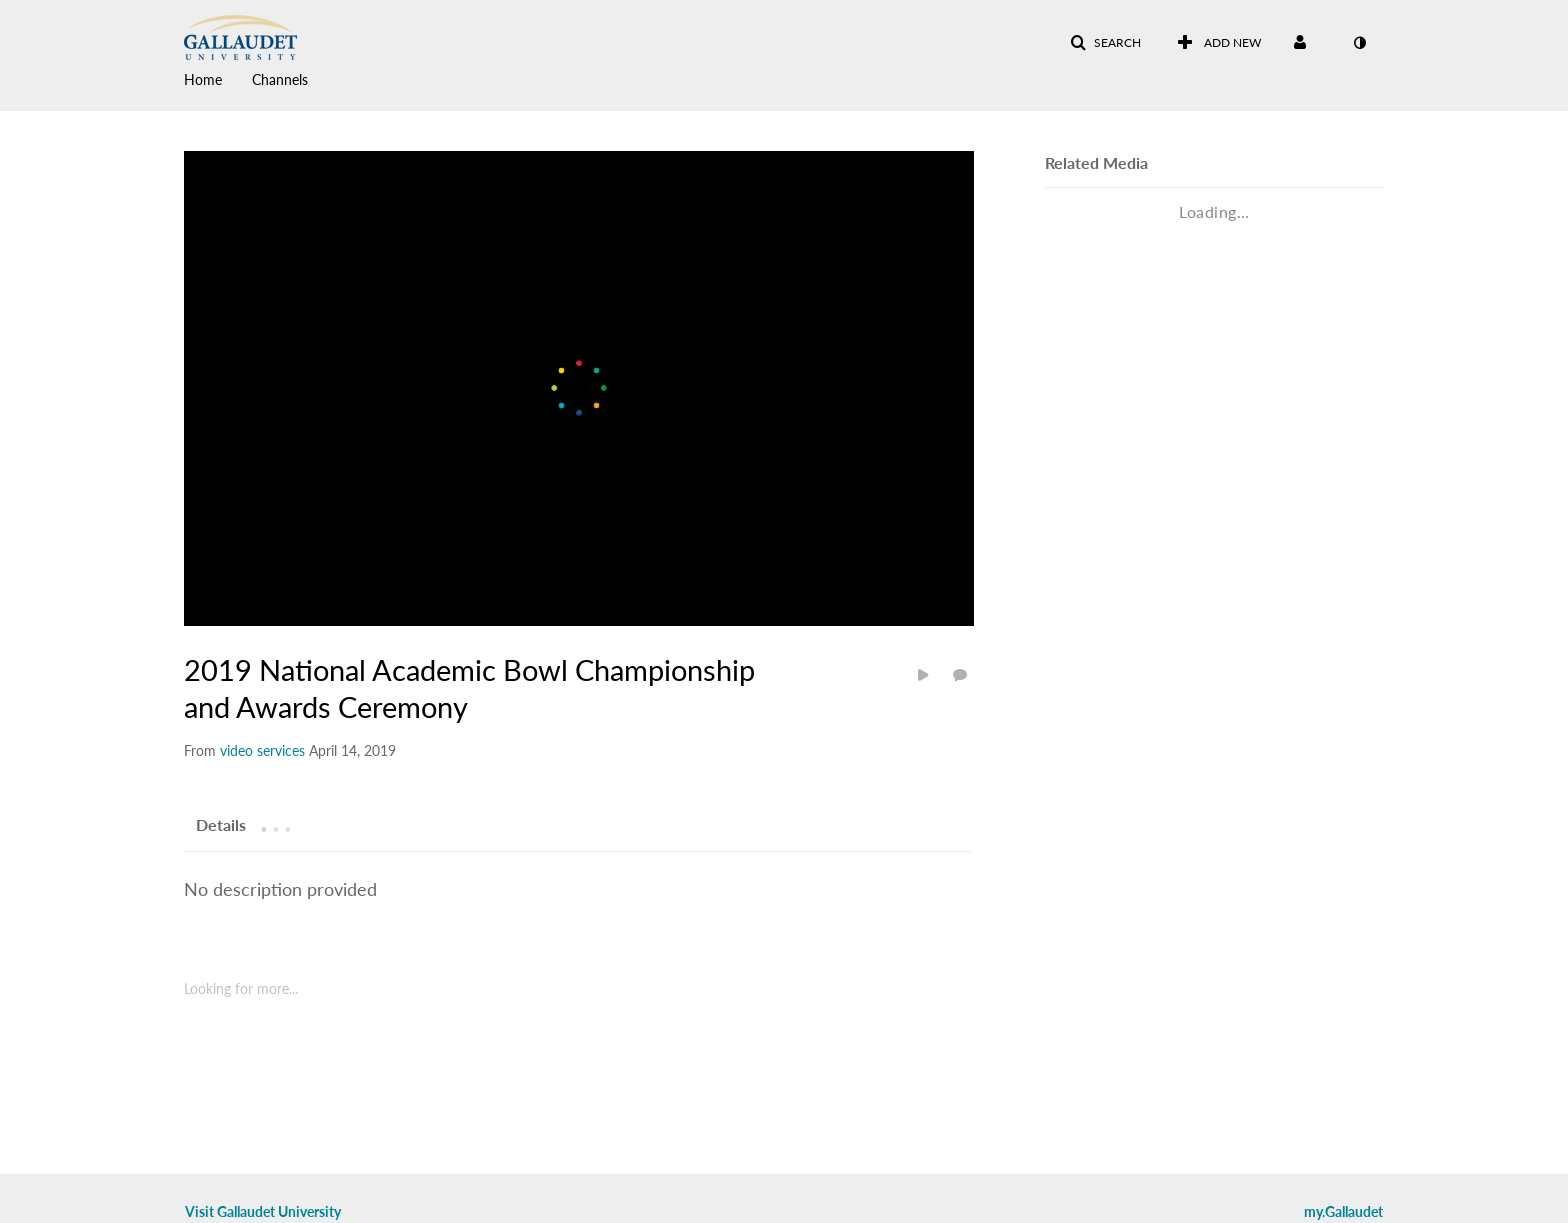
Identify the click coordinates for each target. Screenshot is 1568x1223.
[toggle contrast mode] (1359, 43)
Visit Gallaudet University (263, 1211)
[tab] (221, 824)
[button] (1105, 43)
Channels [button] (280, 79)
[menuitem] (218, 78)
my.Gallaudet (1343, 1211)
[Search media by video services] (262, 750)
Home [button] (203, 79)
